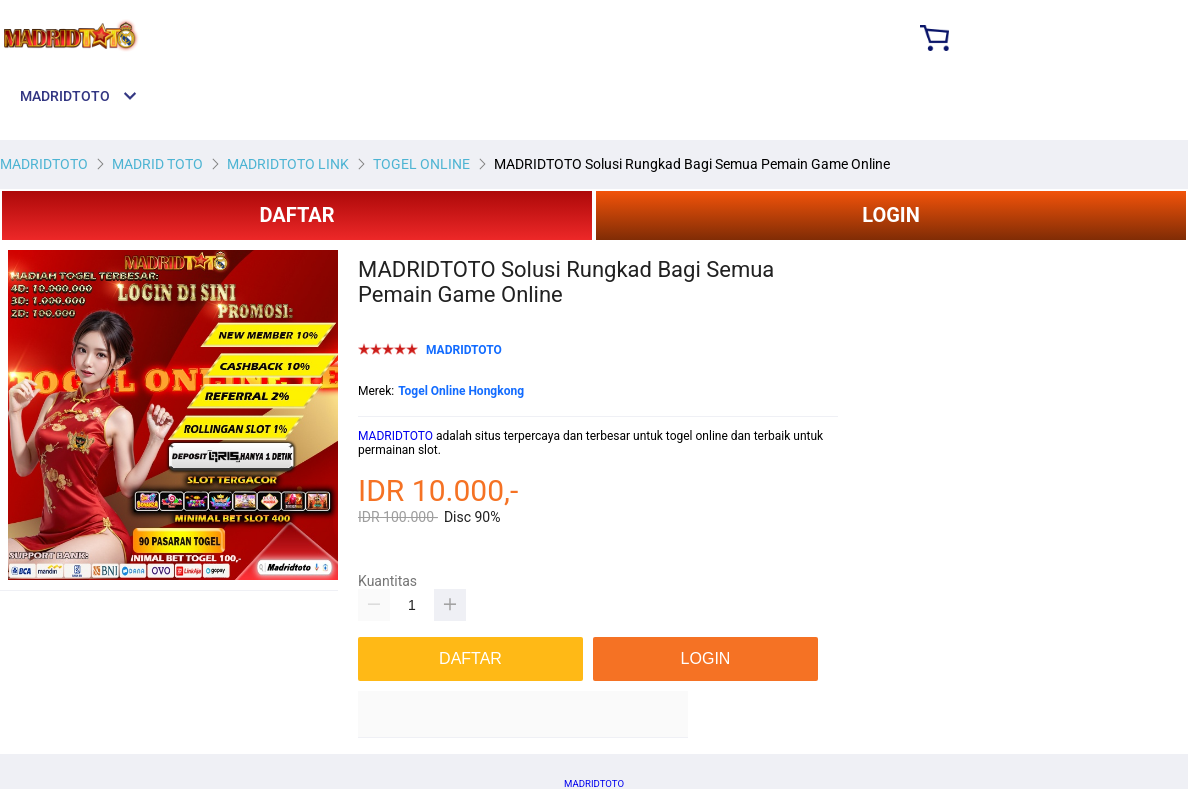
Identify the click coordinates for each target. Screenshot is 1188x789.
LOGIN (891, 215)
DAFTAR (296, 215)
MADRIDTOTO (395, 436)
